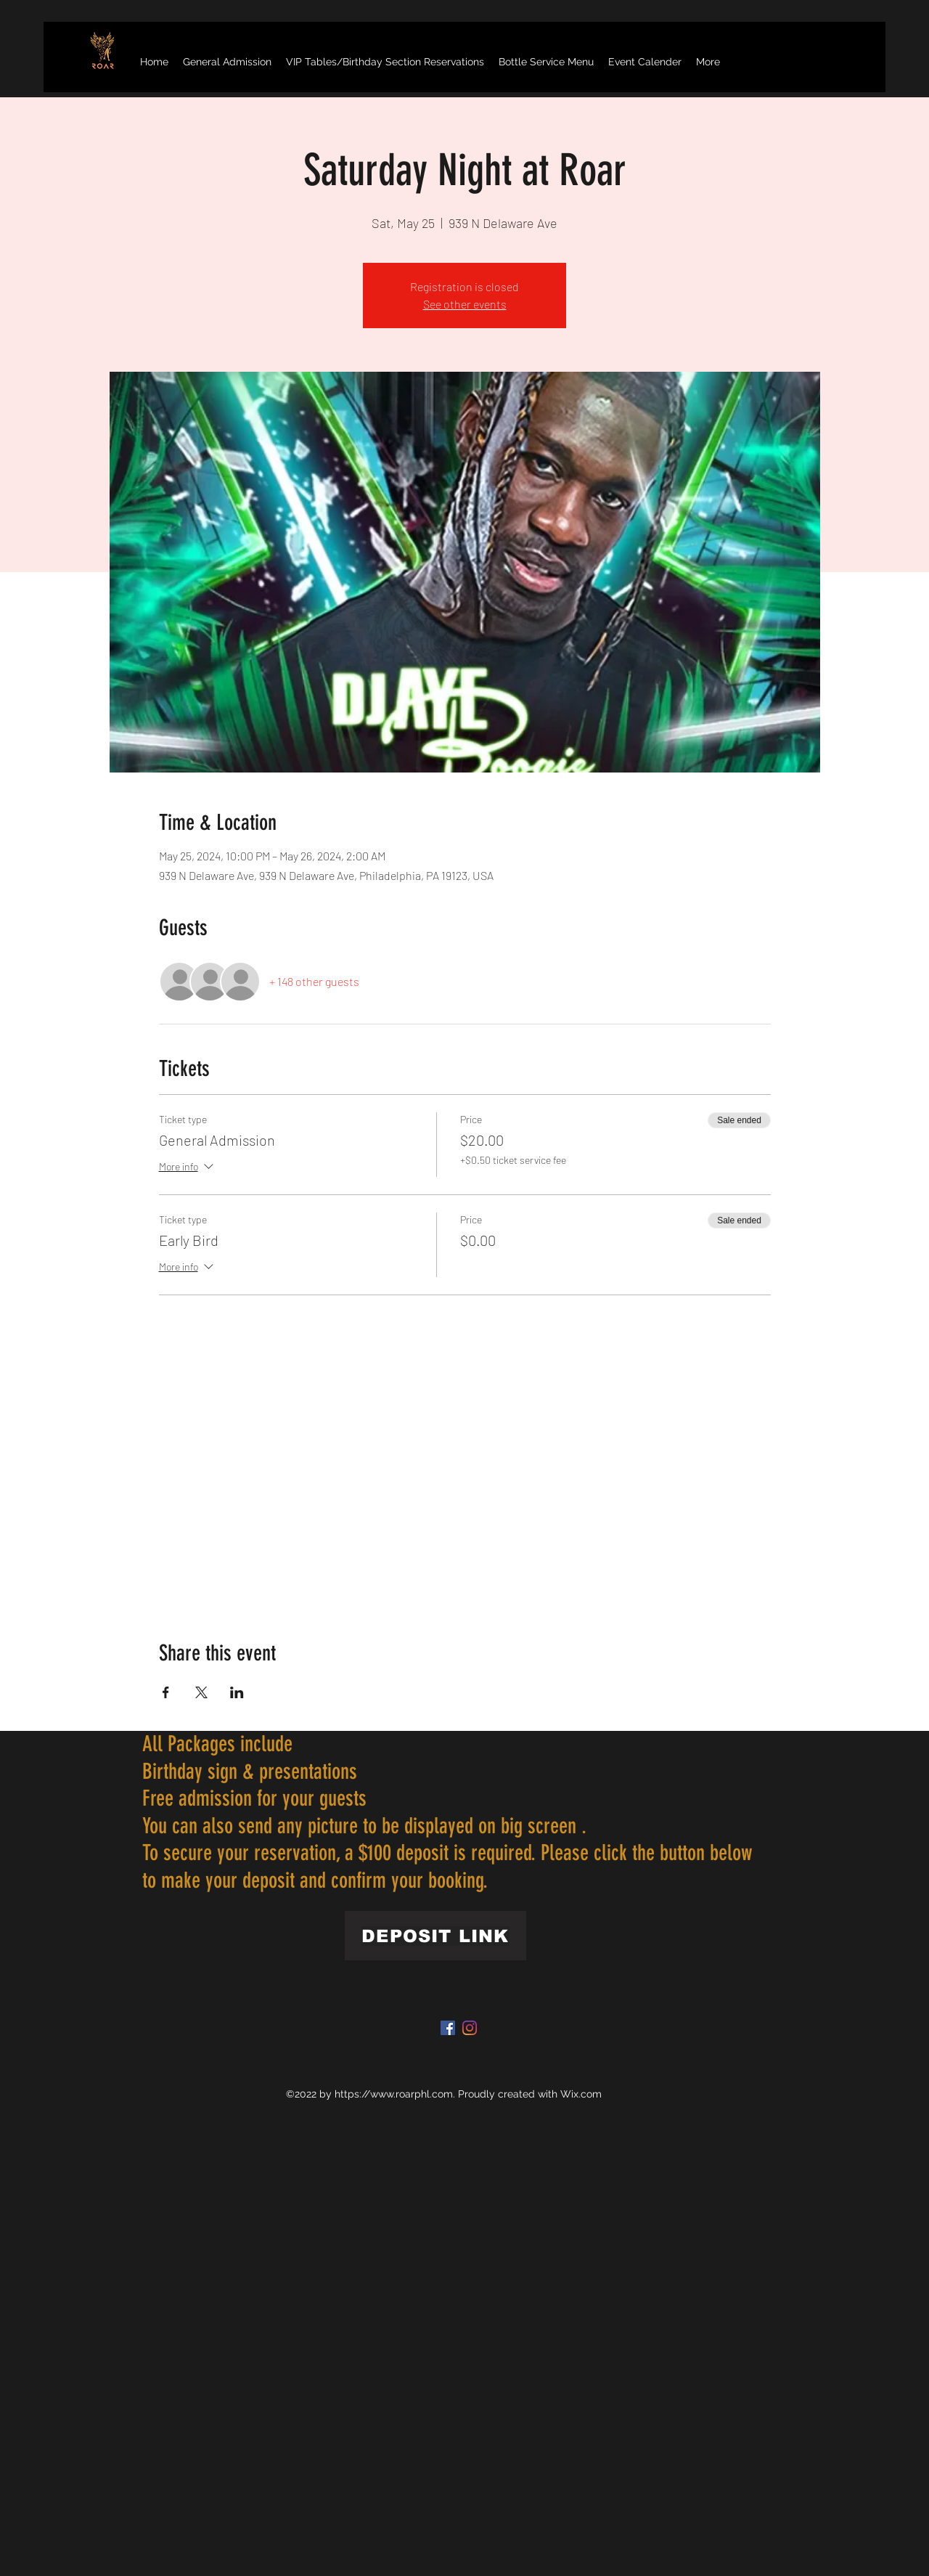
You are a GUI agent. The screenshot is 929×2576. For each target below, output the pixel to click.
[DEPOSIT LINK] (435, 1935)
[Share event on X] (201, 1692)
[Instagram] (469, 2028)
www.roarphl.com (411, 2094)
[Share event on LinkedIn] (237, 1692)
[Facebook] (448, 2028)
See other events (465, 304)
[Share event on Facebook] (166, 1692)
